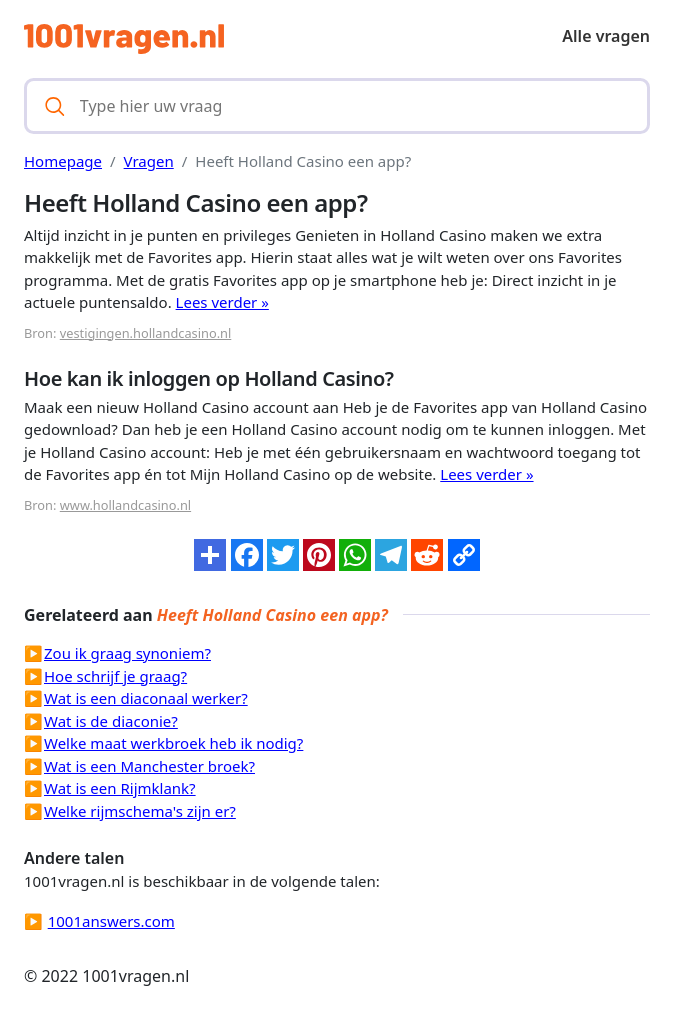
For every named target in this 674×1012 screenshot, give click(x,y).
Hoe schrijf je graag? (115, 676)
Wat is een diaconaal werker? (146, 698)
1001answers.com (111, 921)
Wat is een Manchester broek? (149, 766)
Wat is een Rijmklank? (120, 788)
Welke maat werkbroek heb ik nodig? (173, 743)
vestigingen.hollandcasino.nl (146, 333)
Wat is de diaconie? (111, 721)
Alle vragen (606, 36)
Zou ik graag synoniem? (127, 653)
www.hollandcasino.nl (125, 505)
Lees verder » (222, 302)
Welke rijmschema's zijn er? (140, 811)
